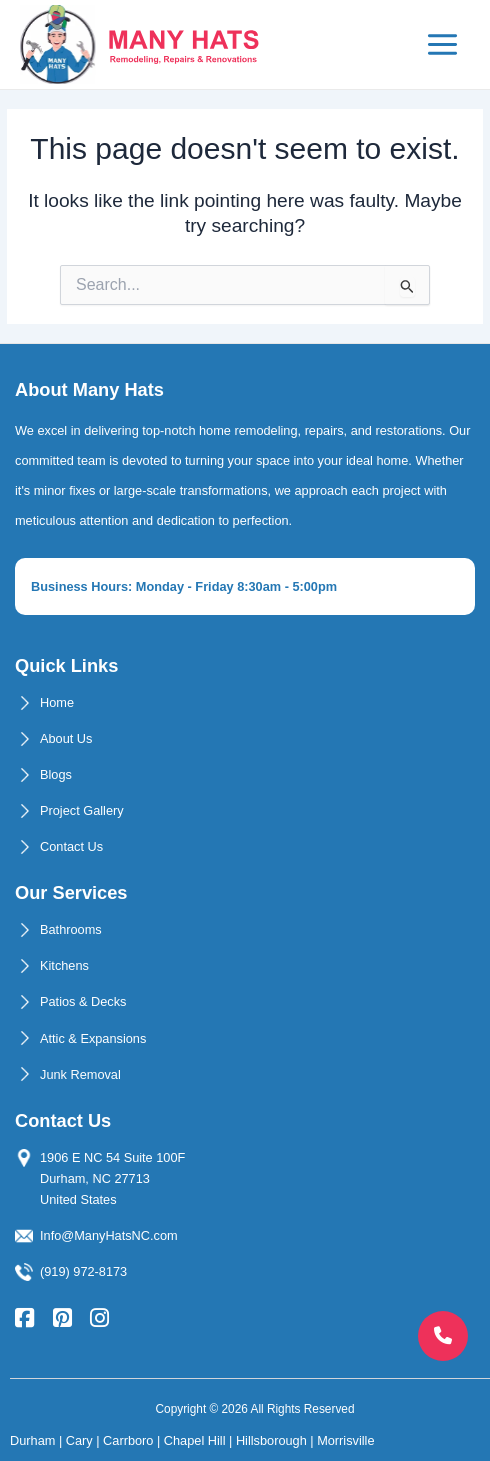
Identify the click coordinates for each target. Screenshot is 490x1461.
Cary (79, 1440)
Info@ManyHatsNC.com (109, 1235)
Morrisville (345, 1440)
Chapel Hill (195, 1440)
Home (57, 702)
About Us (66, 738)
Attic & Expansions (93, 1038)
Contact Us (71, 846)
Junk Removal (80, 1074)
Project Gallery (82, 810)
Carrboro (128, 1440)
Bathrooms (71, 929)
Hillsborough (271, 1440)
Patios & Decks (83, 1001)
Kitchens (64, 965)
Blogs (56, 774)
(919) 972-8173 (83, 1271)
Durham (32, 1440)
